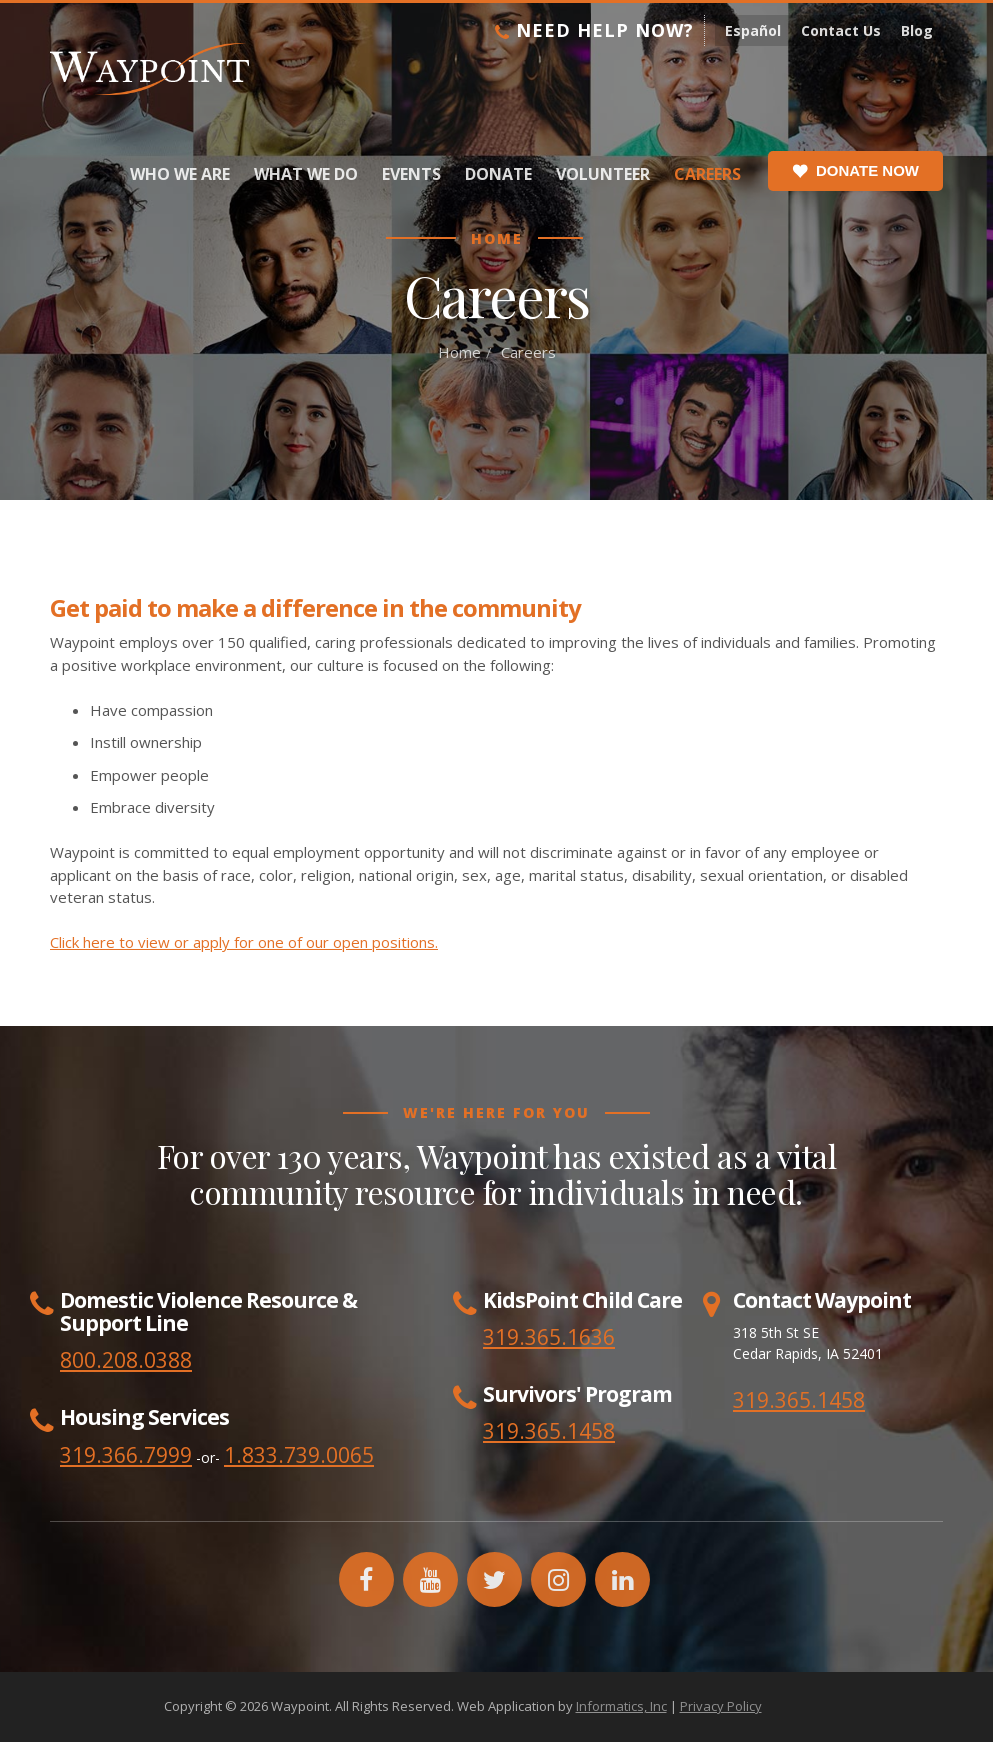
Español (753, 30)
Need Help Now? (594, 30)
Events (411, 174)
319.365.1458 (799, 1400)
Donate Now (855, 171)
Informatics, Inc (621, 1706)
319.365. (525, 1431)
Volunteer (603, 174)
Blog (917, 30)
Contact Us (841, 30)
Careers (707, 174)
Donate (498, 174)
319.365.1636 (549, 1337)
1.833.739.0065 (299, 1455)
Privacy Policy (721, 1706)
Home (459, 352)
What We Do (306, 174)
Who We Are (180, 174)
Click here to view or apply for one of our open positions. (244, 942)
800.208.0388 (126, 1360)
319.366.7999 (126, 1455)
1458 (591, 1431)
